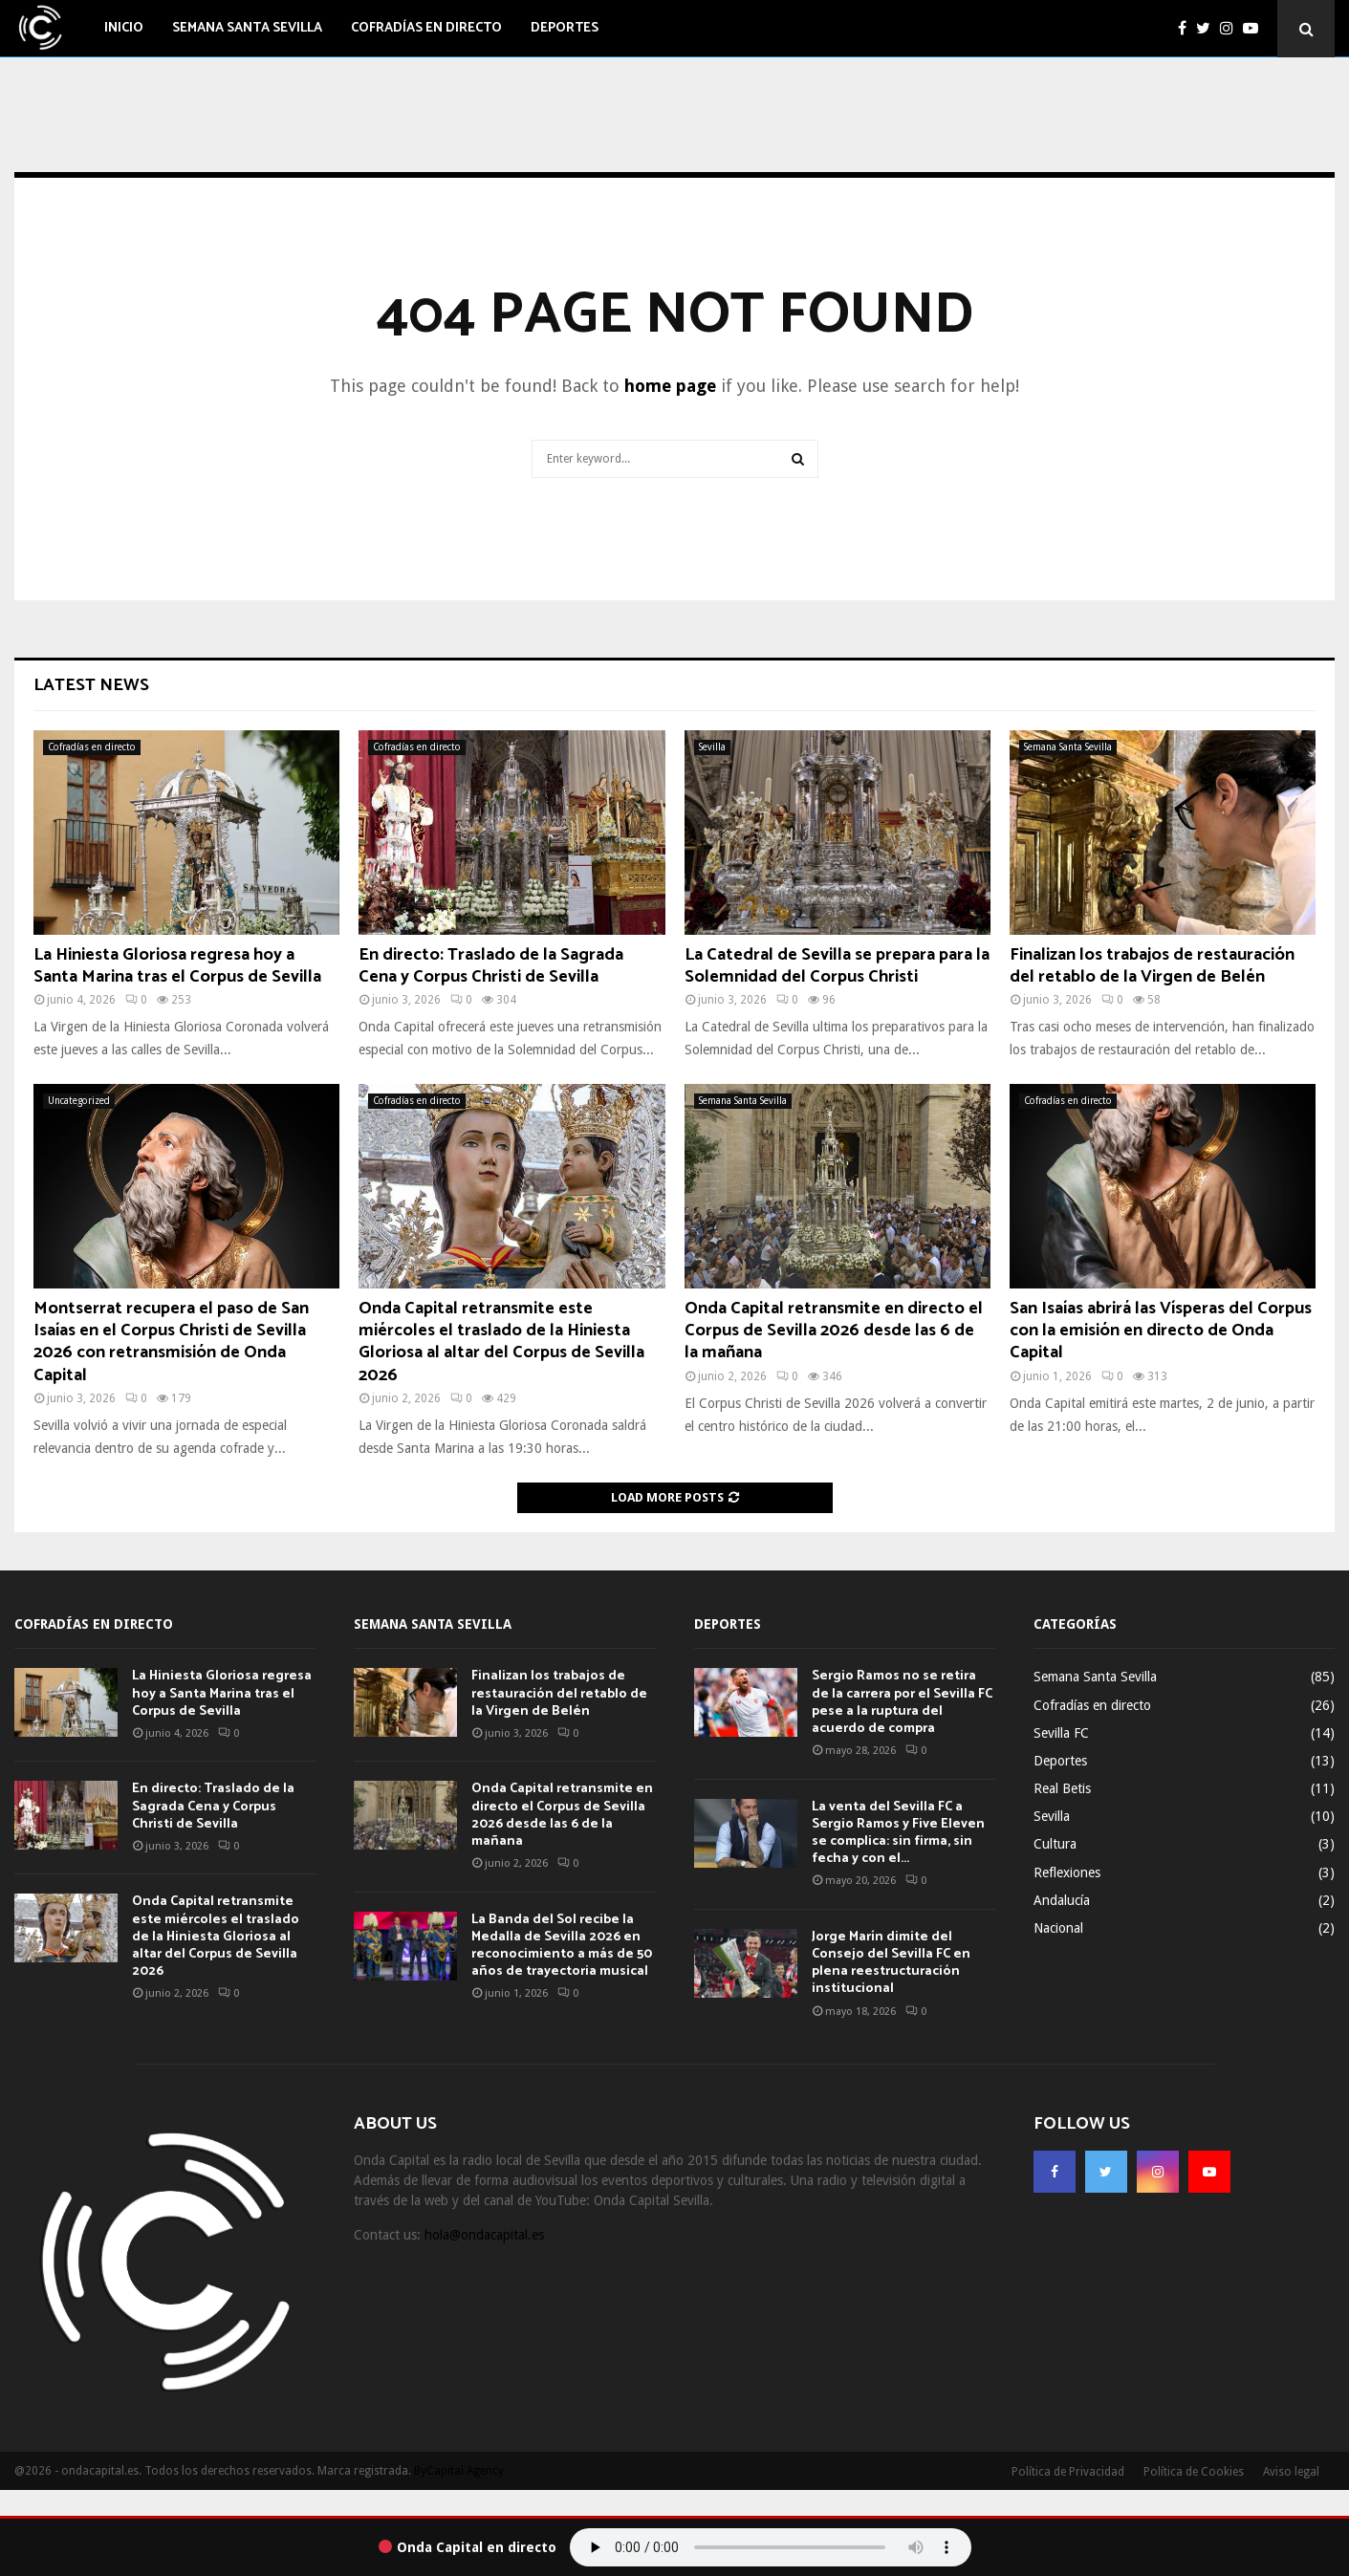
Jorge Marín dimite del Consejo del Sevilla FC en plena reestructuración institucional (891, 1963)
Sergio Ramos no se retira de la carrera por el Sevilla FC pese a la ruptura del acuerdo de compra (902, 1702)
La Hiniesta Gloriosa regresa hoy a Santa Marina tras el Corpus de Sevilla (177, 966)
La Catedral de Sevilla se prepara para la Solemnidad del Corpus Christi (837, 966)
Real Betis (1062, 1788)
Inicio (123, 28)
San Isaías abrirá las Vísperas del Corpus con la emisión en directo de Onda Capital (1161, 1331)
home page (670, 386)
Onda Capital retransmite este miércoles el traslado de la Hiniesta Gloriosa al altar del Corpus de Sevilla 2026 (501, 1342)
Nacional (1058, 1928)
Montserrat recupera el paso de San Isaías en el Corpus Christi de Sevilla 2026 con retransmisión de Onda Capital (171, 1342)
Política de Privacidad (1068, 2472)
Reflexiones (1067, 1872)
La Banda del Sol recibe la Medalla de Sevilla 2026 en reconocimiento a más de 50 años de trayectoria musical (561, 1946)
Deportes (564, 28)
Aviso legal (1291, 2472)
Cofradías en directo (426, 28)
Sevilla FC (1061, 1733)
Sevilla (712, 747)
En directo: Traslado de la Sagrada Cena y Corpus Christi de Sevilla (491, 966)
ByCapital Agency (459, 2471)
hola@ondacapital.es (484, 2234)
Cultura (1055, 1843)
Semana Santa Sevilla (247, 28)
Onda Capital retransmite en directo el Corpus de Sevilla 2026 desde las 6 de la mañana (834, 1331)
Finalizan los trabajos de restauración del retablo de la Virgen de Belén (1152, 966)
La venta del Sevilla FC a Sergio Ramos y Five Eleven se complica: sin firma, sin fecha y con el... (898, 1833)
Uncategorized (79, 1100)
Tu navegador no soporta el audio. (770, 2547)
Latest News (91, 685)
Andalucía (1062, 1900)
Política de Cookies (1193, 2472)
